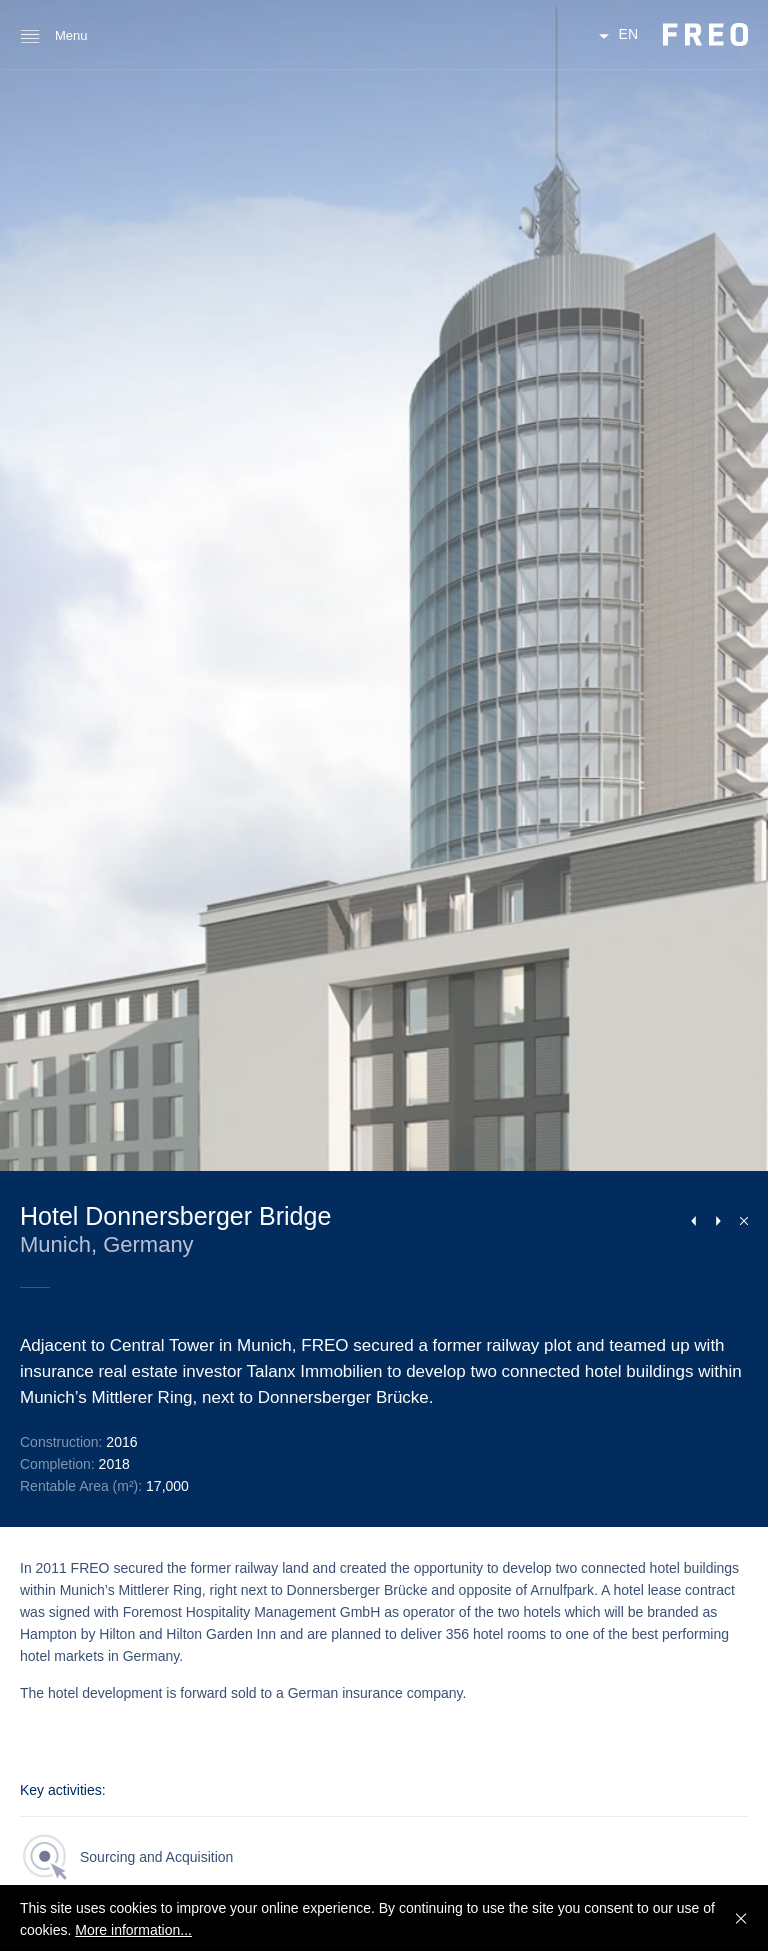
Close (739, 1220)
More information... (133, 1930)
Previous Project (693, 1221)
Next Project (718, 1221)
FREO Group (705, 34)
